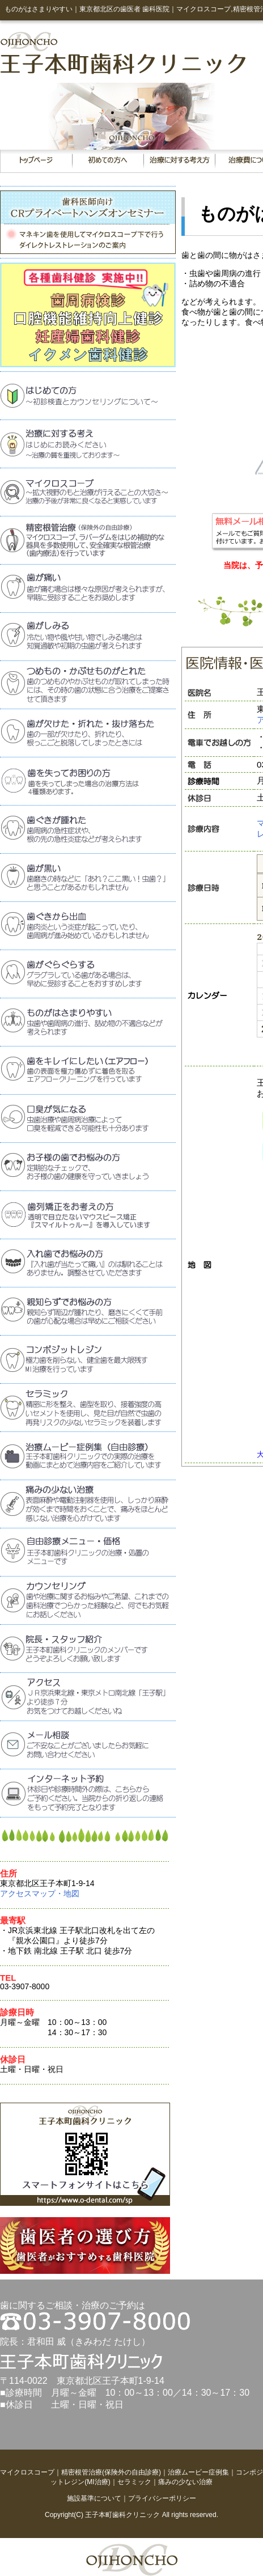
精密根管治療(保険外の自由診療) (111, 2472)
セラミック (134, 2482)
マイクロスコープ (27, 2472)
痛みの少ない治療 (185, 2482)
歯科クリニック (136, 2515)
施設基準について (94, 2498)
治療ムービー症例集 (198, 2472)
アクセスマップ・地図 (39, 1893)
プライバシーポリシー (162, 2498)
